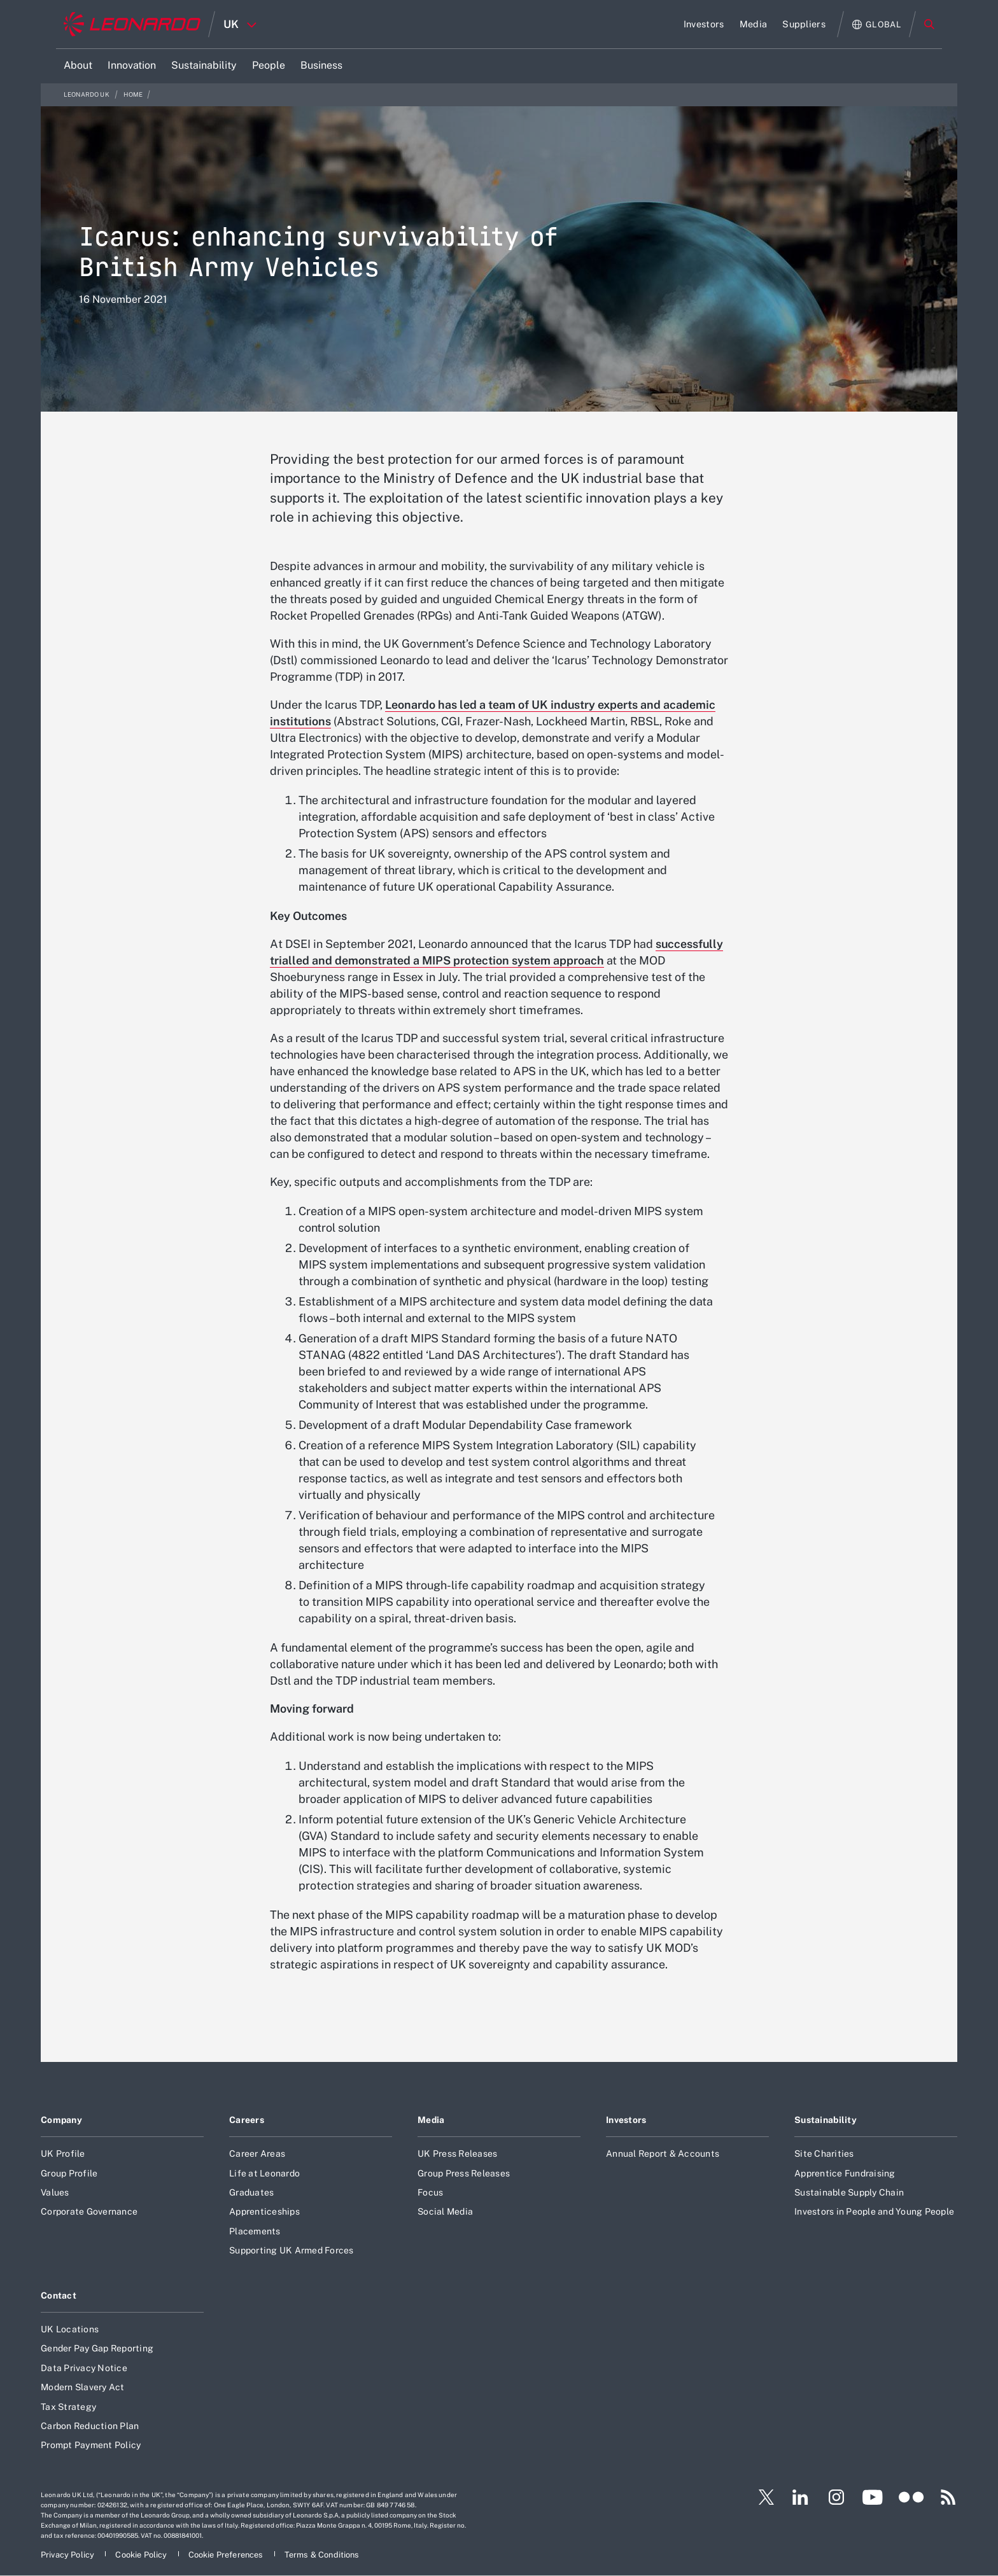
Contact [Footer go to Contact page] (58, 2295)
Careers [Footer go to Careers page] (246, 2120)
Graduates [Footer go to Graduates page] (251, 2192)
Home (133, 94)
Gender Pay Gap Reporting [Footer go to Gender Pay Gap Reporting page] (97, 2348)
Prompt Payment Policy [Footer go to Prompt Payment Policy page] (91, 2445)
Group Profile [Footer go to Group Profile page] (69, 2173)
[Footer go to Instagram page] (836, 2497)
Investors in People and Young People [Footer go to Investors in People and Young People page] (874, 2211)
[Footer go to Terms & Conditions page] (322, 2554)
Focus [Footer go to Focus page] (430, 2192)
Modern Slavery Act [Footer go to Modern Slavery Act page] (83, 2387)
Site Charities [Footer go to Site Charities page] (824, 2153)
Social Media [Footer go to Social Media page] (445, 2211)
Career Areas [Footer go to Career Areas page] (257, 2153)
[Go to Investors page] (704, 24)
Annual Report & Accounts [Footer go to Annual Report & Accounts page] (662, 2153)
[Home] (132, 24)
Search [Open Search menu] (929, 24)
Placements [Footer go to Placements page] (255, 2231)
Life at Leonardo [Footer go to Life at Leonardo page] (264, 2173)
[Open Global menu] (876, 24)
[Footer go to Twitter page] (761, 2497)
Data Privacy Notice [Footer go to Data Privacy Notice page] (84, 2368)
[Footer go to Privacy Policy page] (68, 2554)
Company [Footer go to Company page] (61, 2120)
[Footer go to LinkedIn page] (800, 2497)
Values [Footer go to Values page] (55, 2192)
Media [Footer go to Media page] (431, 2120)
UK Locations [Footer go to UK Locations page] (70, 2329)
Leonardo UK (87, 94)
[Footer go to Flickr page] (911, 2497)
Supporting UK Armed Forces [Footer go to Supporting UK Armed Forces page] (291, 2250)
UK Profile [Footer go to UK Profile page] (63, 2153)
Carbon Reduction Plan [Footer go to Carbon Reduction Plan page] (90, 2426)
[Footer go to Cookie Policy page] (142, 2554)
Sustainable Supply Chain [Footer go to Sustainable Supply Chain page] (849, 2192)
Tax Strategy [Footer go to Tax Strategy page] (68, 2407)
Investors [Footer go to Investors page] (626, 2120)
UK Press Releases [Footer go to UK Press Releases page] (457, 2153)
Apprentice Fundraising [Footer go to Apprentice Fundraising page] (845, 2173)
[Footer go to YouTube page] (872, 2497)
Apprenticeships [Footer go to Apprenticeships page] (264, 2211)
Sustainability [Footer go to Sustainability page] (825, 2120)
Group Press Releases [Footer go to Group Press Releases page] (464, 2173)
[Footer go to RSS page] (948, 2497)
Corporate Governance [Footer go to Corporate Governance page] (89, 2211)
